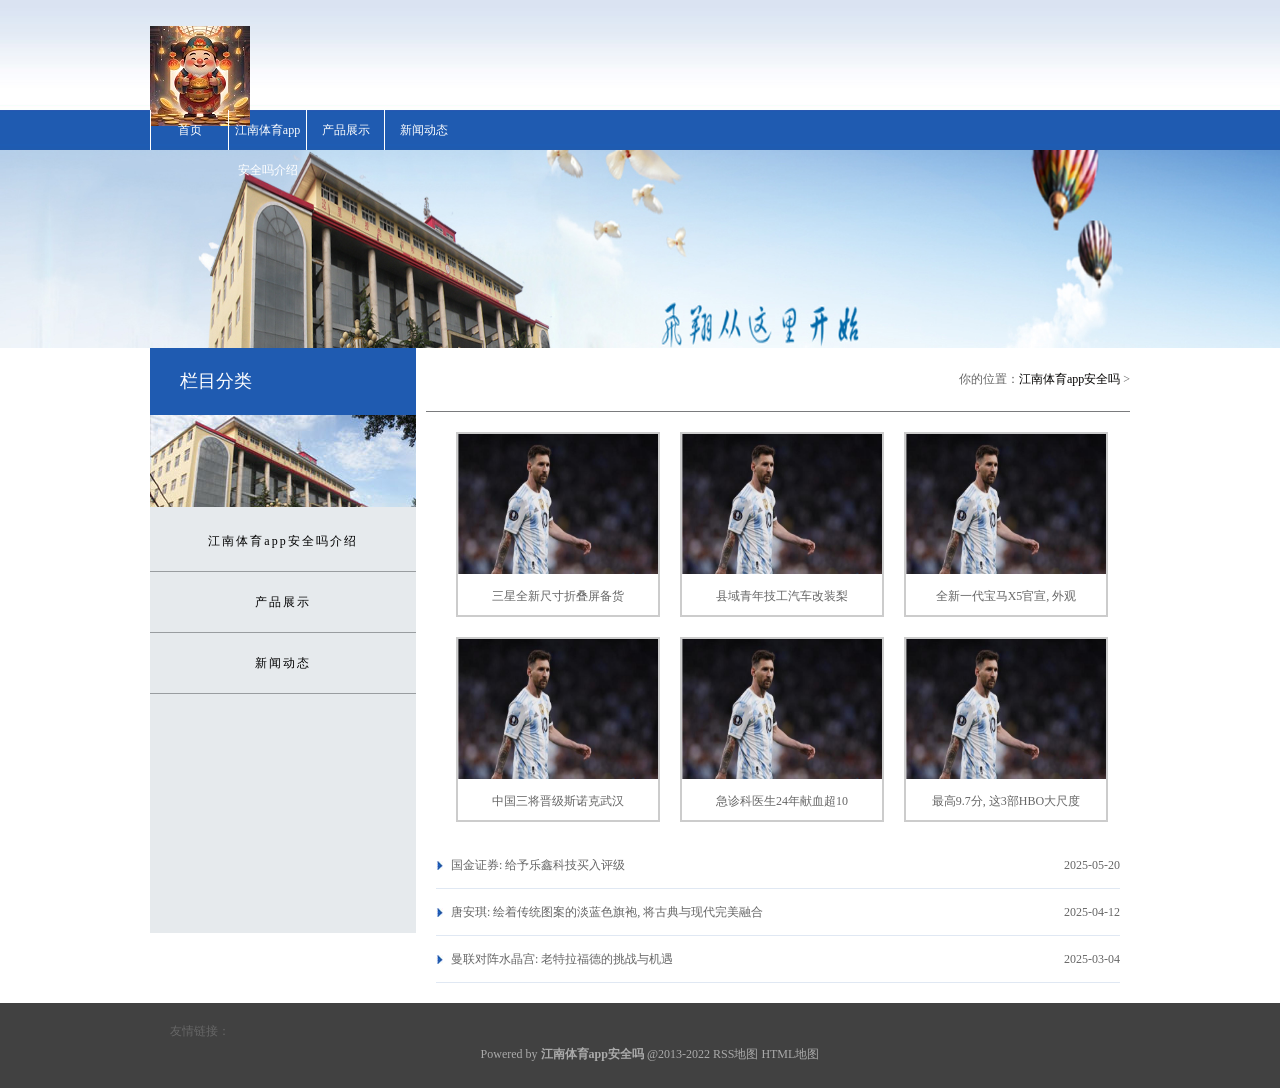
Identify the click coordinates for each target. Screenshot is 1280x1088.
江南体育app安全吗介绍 (267, 150)
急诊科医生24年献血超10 (782, 801)
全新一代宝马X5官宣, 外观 (1006, 596)
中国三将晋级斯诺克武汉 (558, 801)
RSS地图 (735, 1054)
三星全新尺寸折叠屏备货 (558, 596)
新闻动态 (424, 130)
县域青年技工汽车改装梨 (782, 596)
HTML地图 (790, 1054)
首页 (190, 130)
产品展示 (346, 130)
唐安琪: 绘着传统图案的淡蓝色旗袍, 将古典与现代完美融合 (607, 912)
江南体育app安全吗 (1069, 379)
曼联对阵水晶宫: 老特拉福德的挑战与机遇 (562, 959)
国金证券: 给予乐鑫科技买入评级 (538, 865)
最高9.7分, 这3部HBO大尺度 (1006, 801)
